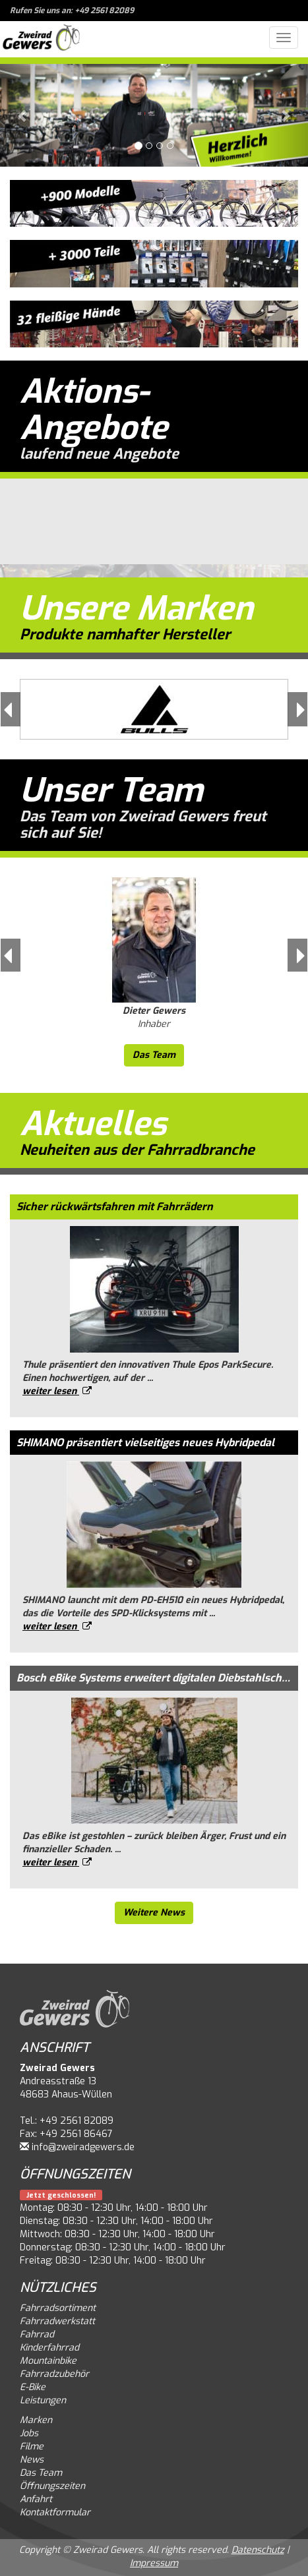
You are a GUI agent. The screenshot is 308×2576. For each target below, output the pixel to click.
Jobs (29, 2433)
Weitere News (154, 1912)
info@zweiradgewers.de (83, 2147)
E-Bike (33, 2387)
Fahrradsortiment (58, 2308)
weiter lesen (57, 1391)
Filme (32, 2446)
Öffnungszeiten (52, 2486)
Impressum (154, 2563)
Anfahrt (36, 2499)
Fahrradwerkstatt (57, 2321)
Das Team (154, 1055)
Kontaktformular (55, 2512)
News (32, 2459)
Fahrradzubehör (54, 2374)
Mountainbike (48, 2361)
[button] (23, 115)
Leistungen (43, 2400)
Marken (36, 2420)
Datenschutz (257, 2550)
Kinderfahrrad (49, 2347)
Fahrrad (37, 2334)
